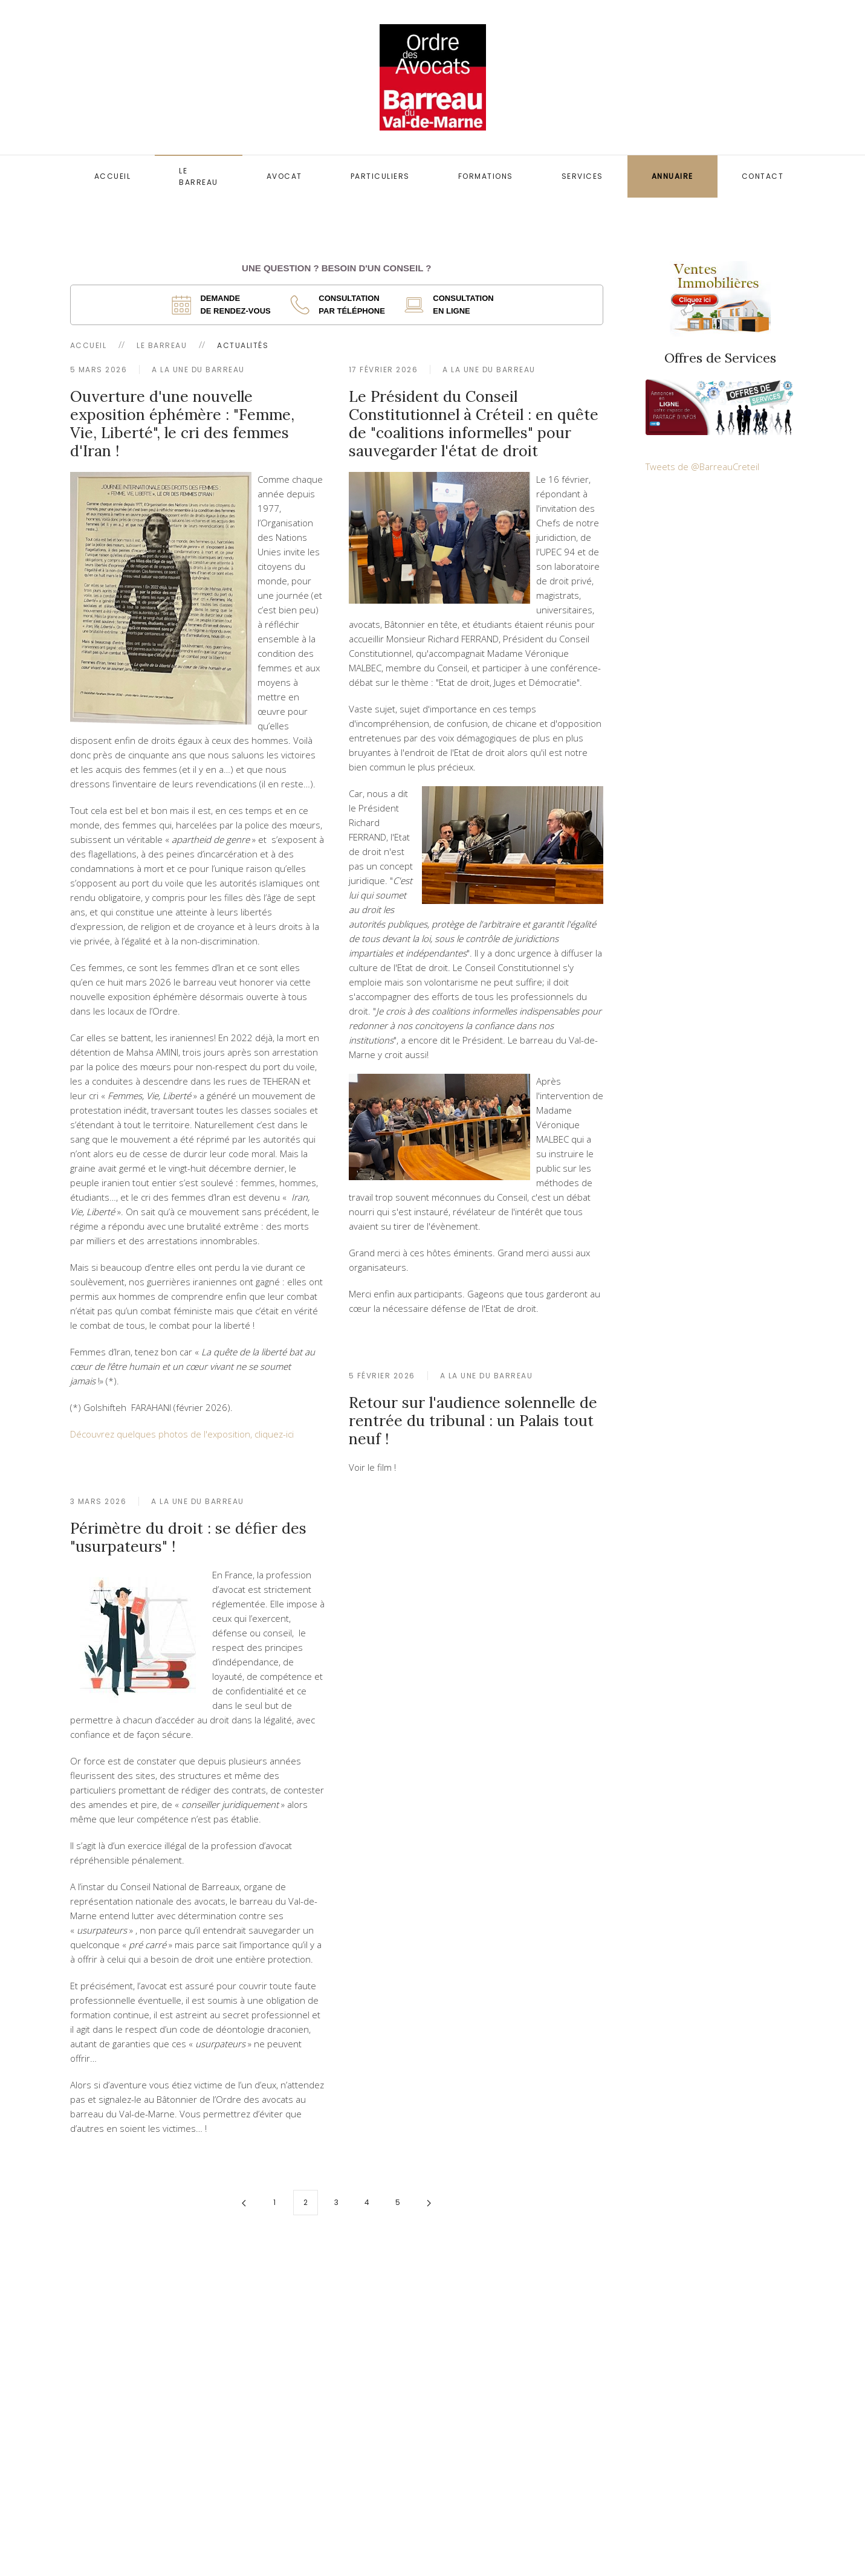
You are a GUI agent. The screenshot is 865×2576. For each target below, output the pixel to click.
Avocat (284, 176)
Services (582, 176)
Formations (485, 176)
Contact (763, 176)
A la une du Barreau (198, 369)
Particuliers (380, 176)
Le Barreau (198, 176)
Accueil (112, 176)
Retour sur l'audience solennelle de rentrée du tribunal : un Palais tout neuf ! (473, 1420)
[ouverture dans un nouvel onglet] (225, 304)
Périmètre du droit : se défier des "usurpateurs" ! (188, 1537)
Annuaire (672, 176)
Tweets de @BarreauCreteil (702, 466)
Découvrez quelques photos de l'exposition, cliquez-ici (182, 1434)
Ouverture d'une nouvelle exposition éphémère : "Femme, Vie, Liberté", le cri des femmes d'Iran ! (182, 423)
